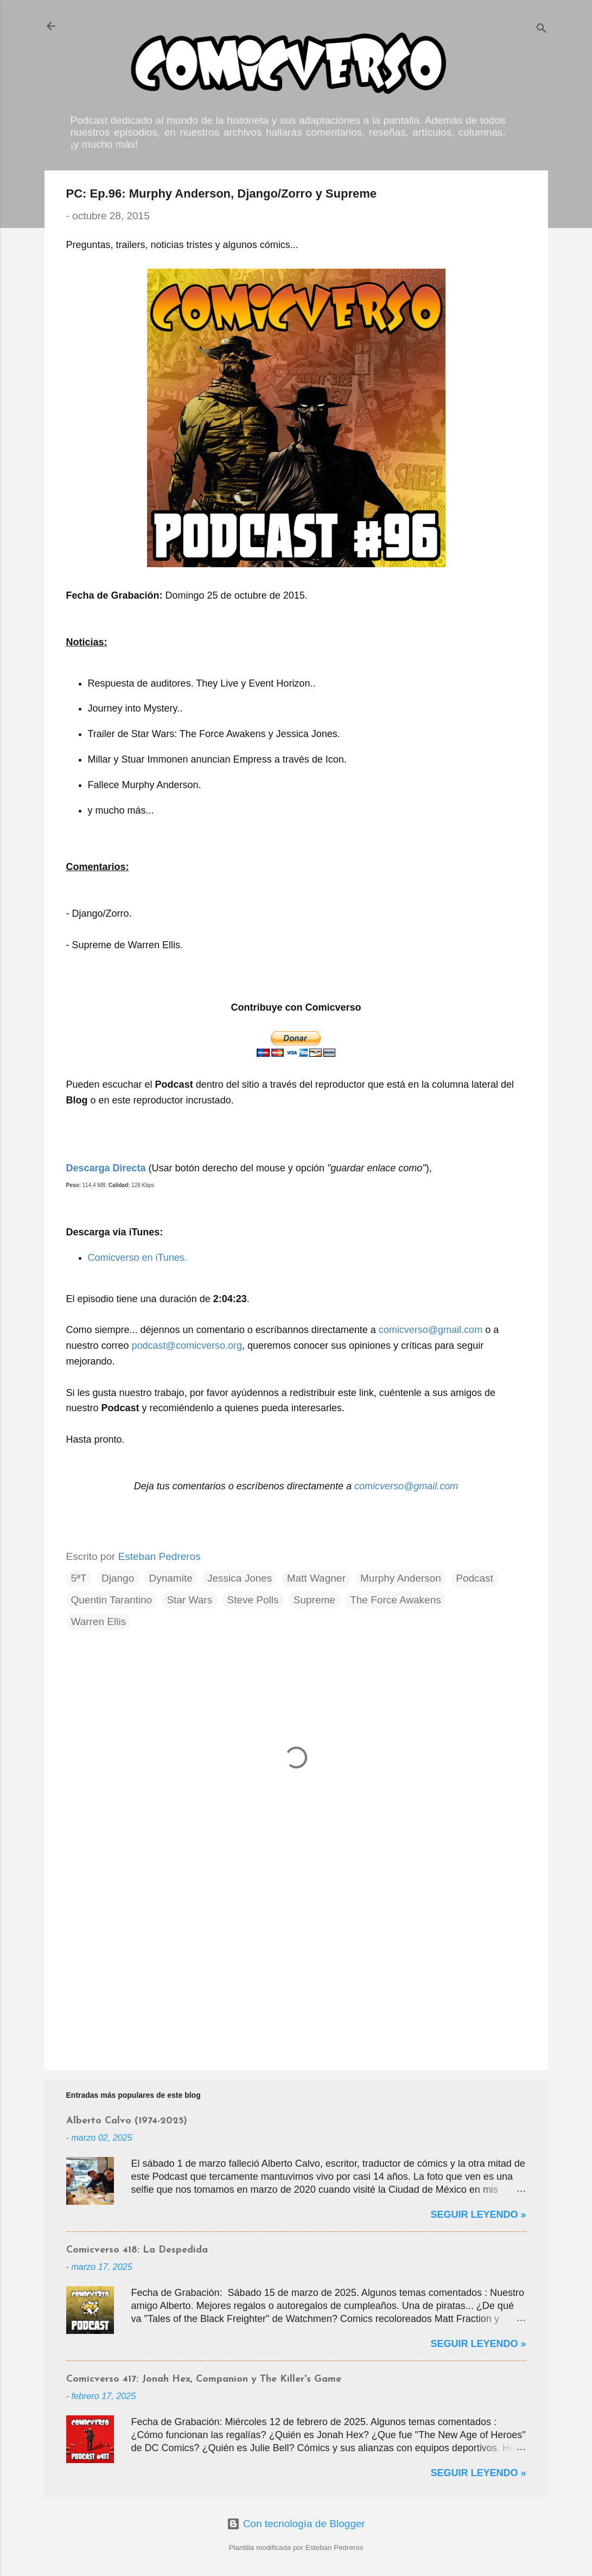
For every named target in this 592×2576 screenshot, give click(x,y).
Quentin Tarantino (111, 1600)
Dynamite (171, 1578)
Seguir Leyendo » (478, 2214)
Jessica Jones (239, 1578)
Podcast (474, 1578)
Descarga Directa (106, 1168)
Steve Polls (252, 1600)
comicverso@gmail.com (430, 1329)
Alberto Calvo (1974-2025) (126, 2121)
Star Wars (189, 1600)
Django (117, 1578)
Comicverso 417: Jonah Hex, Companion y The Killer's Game (203, 2379)
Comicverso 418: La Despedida (137, 2250)
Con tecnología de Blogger (296, 2523)
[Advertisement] (296, 1969)
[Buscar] (541, 29)
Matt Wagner (316, 1578)
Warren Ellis (98, 1621)
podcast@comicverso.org (187, 1345)
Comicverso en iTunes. (137, 1257)
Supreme (314, 1600)
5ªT (79, 1578)
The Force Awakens (395, 1600)
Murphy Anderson (400, 1578)
